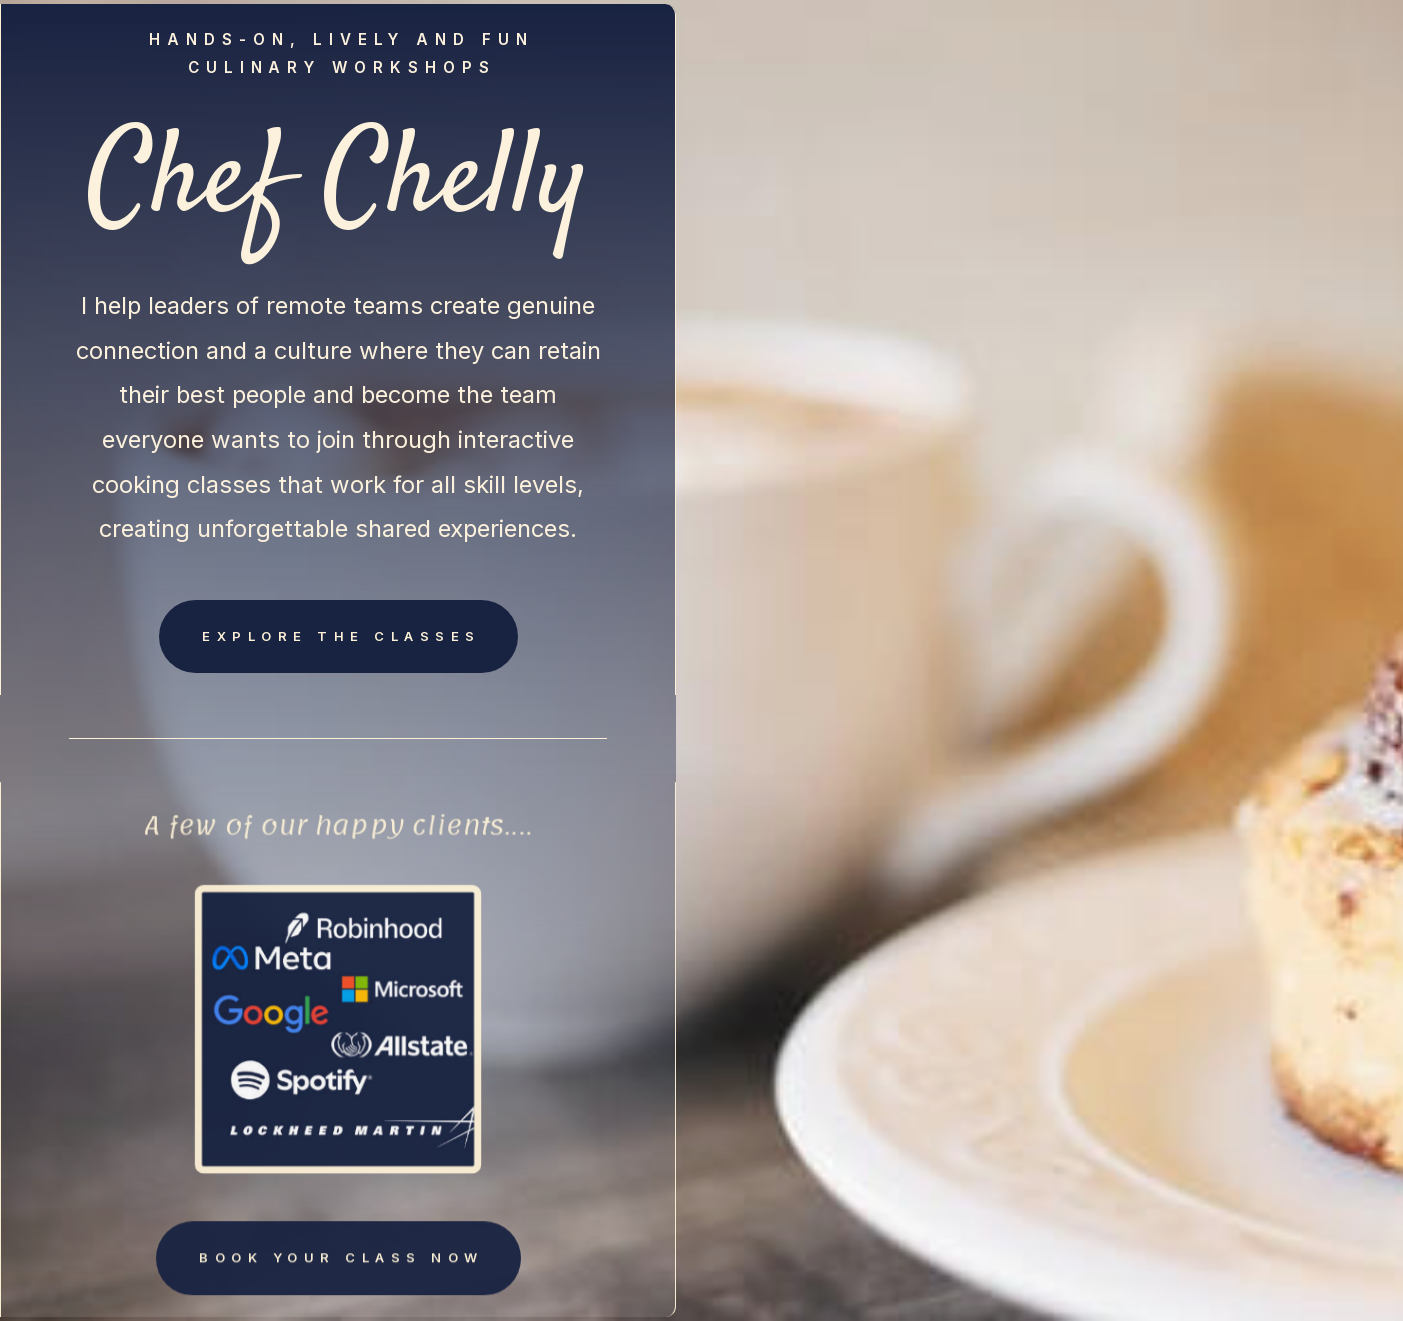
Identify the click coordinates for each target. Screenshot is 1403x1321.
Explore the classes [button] (341, 636)
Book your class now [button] (341, 1260)
